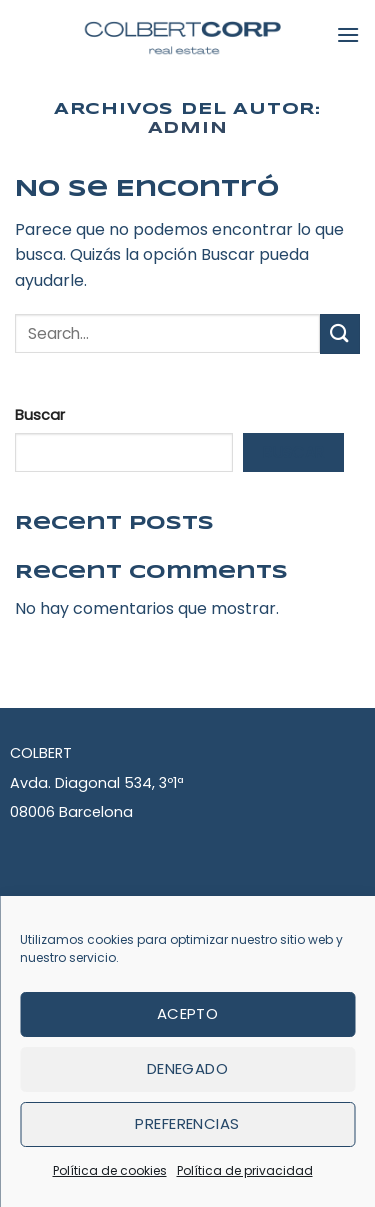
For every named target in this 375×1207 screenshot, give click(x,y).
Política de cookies (110, 1170)
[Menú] (348, 34)
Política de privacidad (245, 1170)
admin (188, 128)
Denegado (188, 1068)
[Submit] (340, 333)
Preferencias (187, 1123)
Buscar (40, 415)
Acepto (188, 1013)
